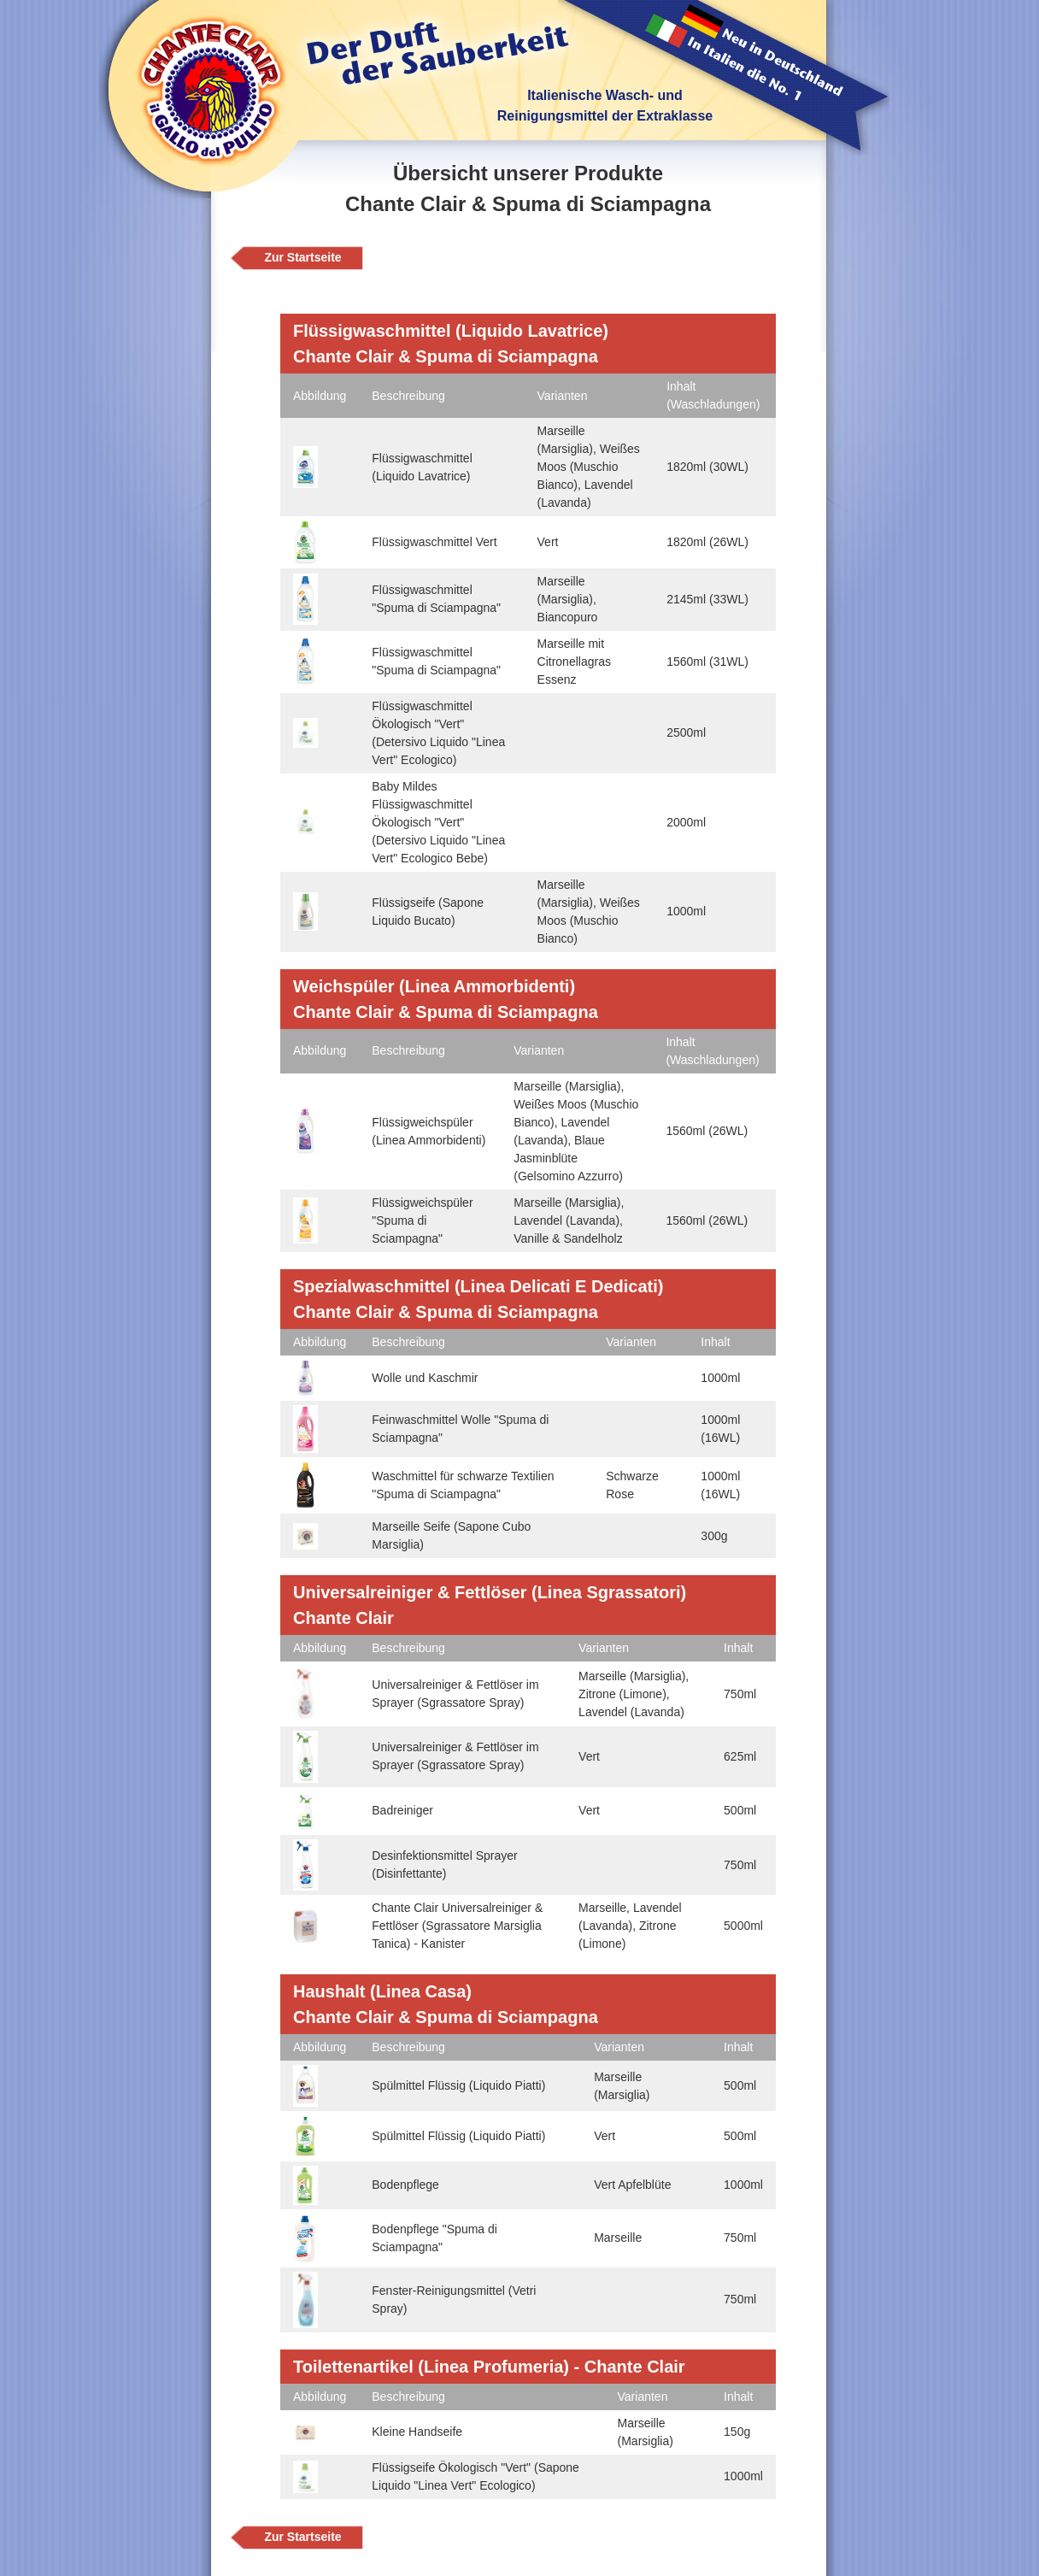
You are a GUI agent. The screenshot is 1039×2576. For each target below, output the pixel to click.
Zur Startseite (302, 257)
